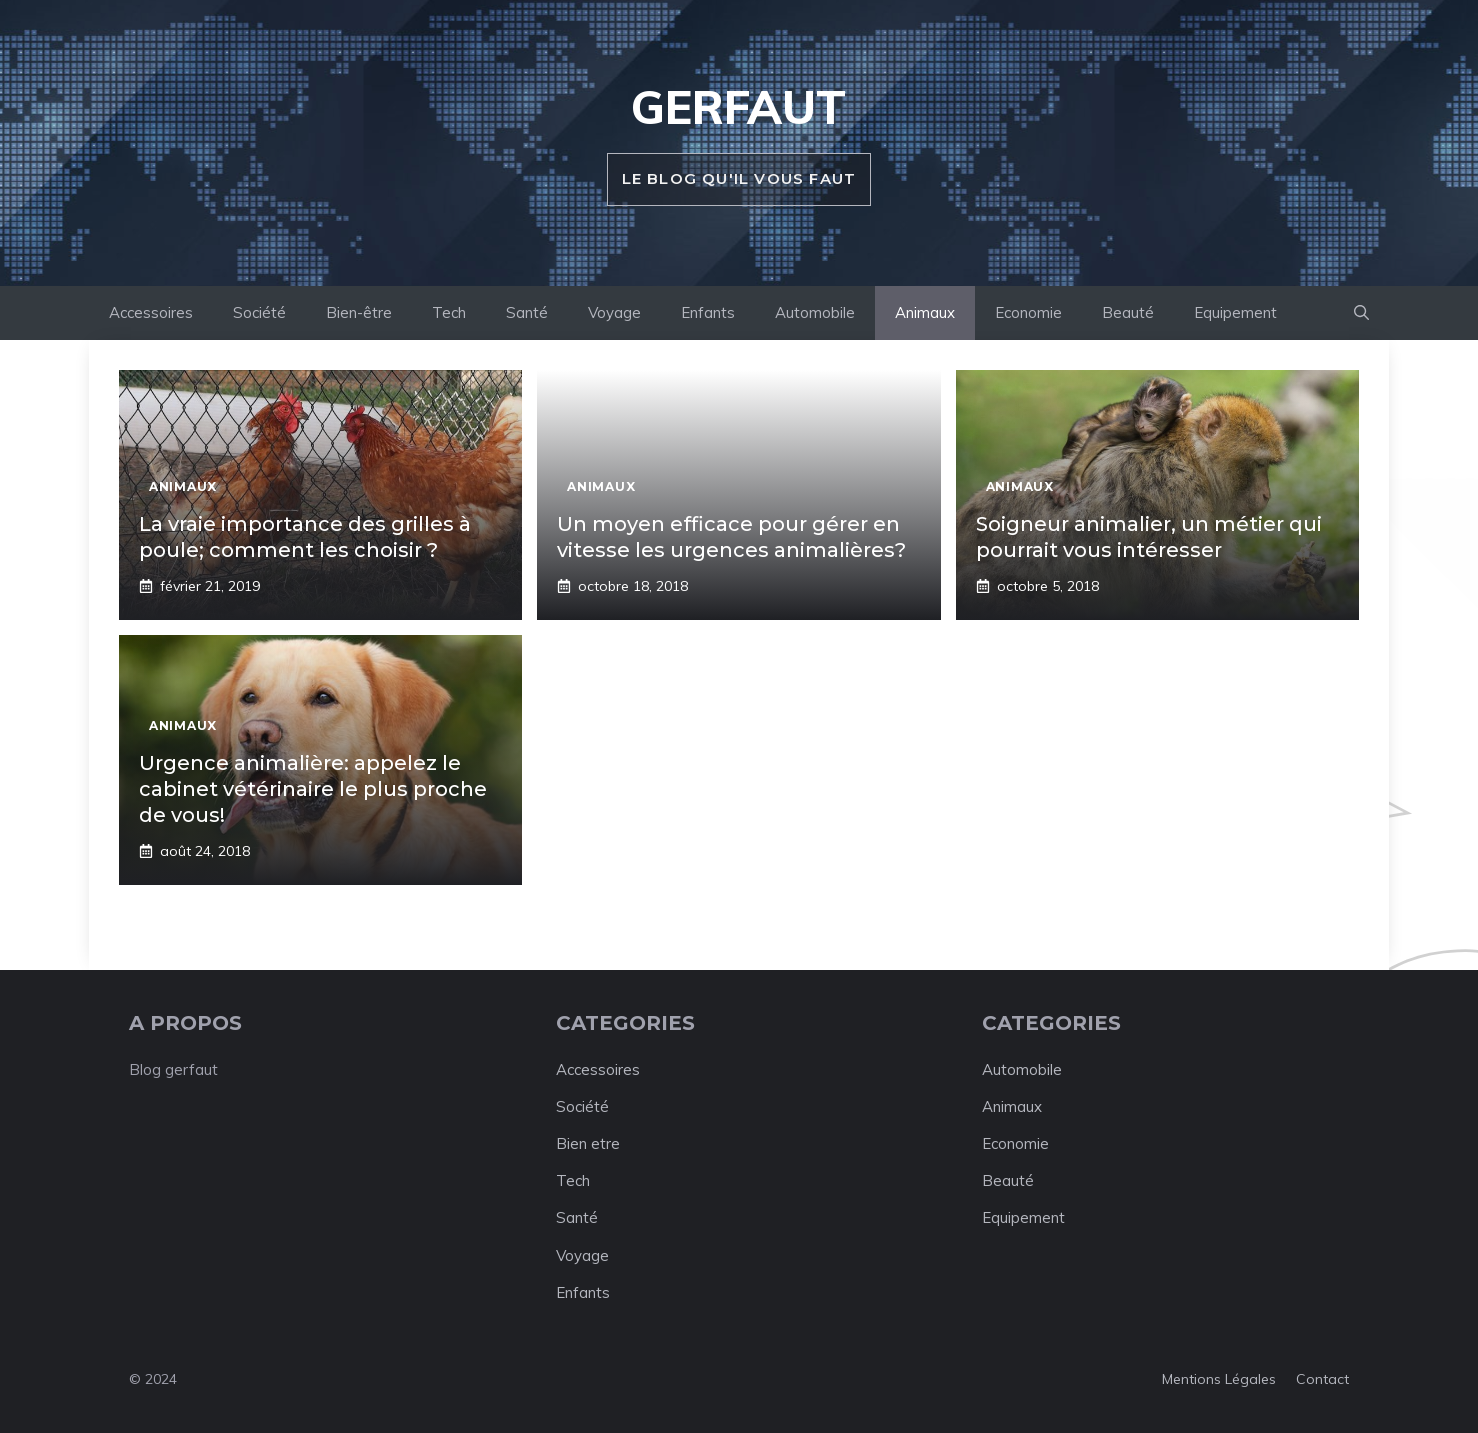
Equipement (1235, 312)
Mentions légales (1219, 1379)
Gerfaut (738, 107)
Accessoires (151, 312)
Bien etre (588, 1143)
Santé (527, 312)
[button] (1361, 313)
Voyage (614, 312)
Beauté (1128, 312)
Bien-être (359, 312)
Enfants (708, 312)
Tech (449, 312)
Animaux (925, 312)
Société (259, 312)
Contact (1322, 1379)
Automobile (815, 312)
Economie (1028, 312)
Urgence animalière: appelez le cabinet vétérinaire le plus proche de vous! (313, 789)
